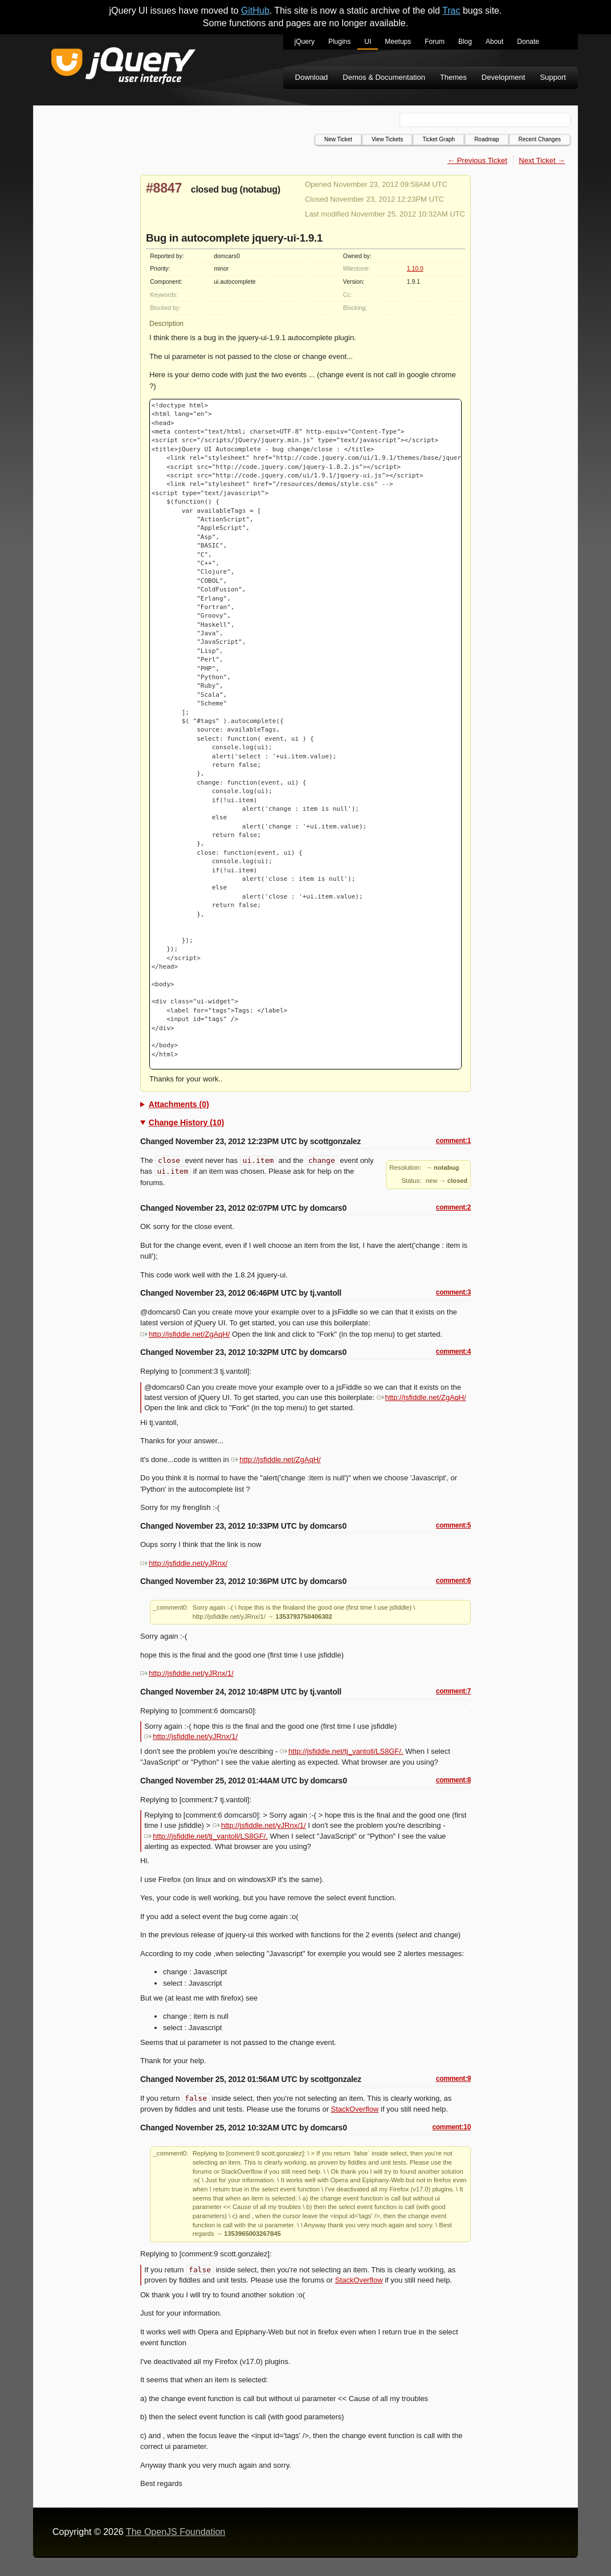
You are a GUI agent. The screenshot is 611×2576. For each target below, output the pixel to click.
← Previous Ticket (477, 160)
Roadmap (486, 139)
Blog (465, 42)
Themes (453, 77)
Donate (528, 42)
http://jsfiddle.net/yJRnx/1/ (187, 1673)
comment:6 (453, 1581)
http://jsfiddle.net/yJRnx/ (183, 1563)
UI (367, 42)
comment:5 (453, 1525)
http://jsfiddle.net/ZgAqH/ (185, 1334)
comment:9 (453, 2079)
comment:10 (451, 2127)
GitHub (255, 10)
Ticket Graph (438, 139)
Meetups (398, 42)
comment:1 (453, 1141)
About (494, 42)
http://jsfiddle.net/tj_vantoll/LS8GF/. (342, 1751)
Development (504, 77)
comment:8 (453, 1780)
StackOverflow (355, 2109)
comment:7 (453, 1691)
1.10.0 (415, 269)
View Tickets (387, 139)
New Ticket (338, 139)
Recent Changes (540, 139)
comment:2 (453, 1207)
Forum (435, 42)
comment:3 (453, 1292)
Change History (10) (186, 1122)
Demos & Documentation (384, 77)
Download (311, 77)
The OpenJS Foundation (175, 2532)
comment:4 (453, 1352)
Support (553, 77)
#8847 (164, 188)
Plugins (339, 42)
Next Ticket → (542, 160)
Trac (451, 10)
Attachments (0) (179, 1104)
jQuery (305, 42)
